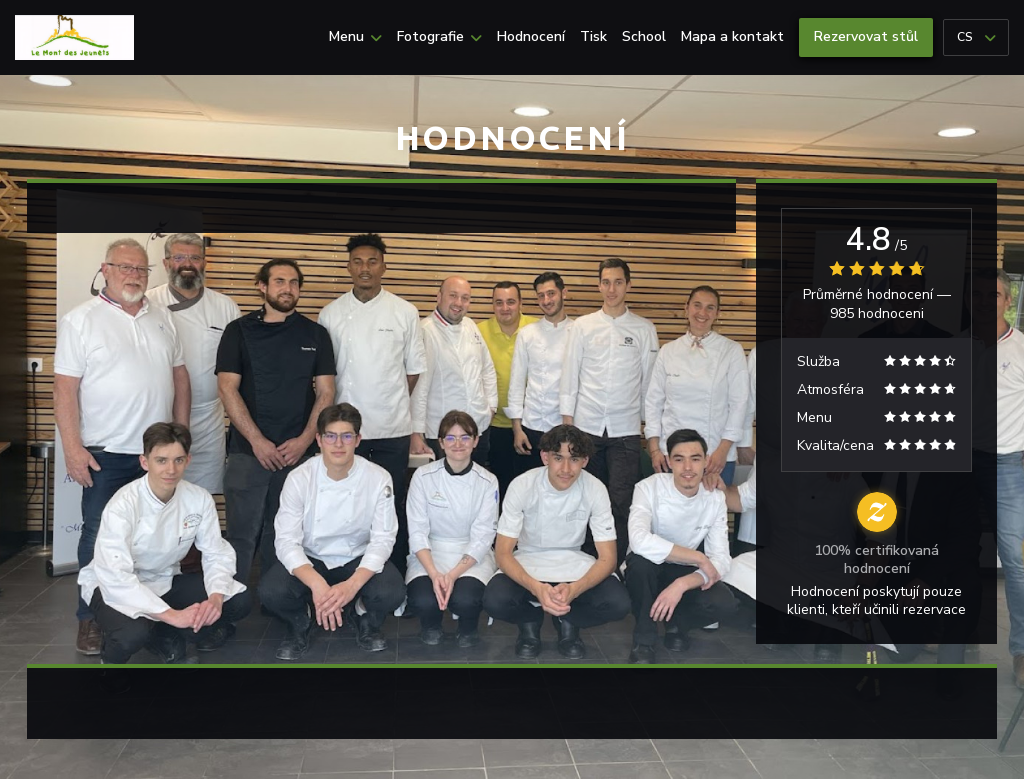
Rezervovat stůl (866, 36)
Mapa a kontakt (732, 37)
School (644, 37)
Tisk (593, 37)
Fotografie (439, 37)
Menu (355, 37)
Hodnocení (531, 37)
